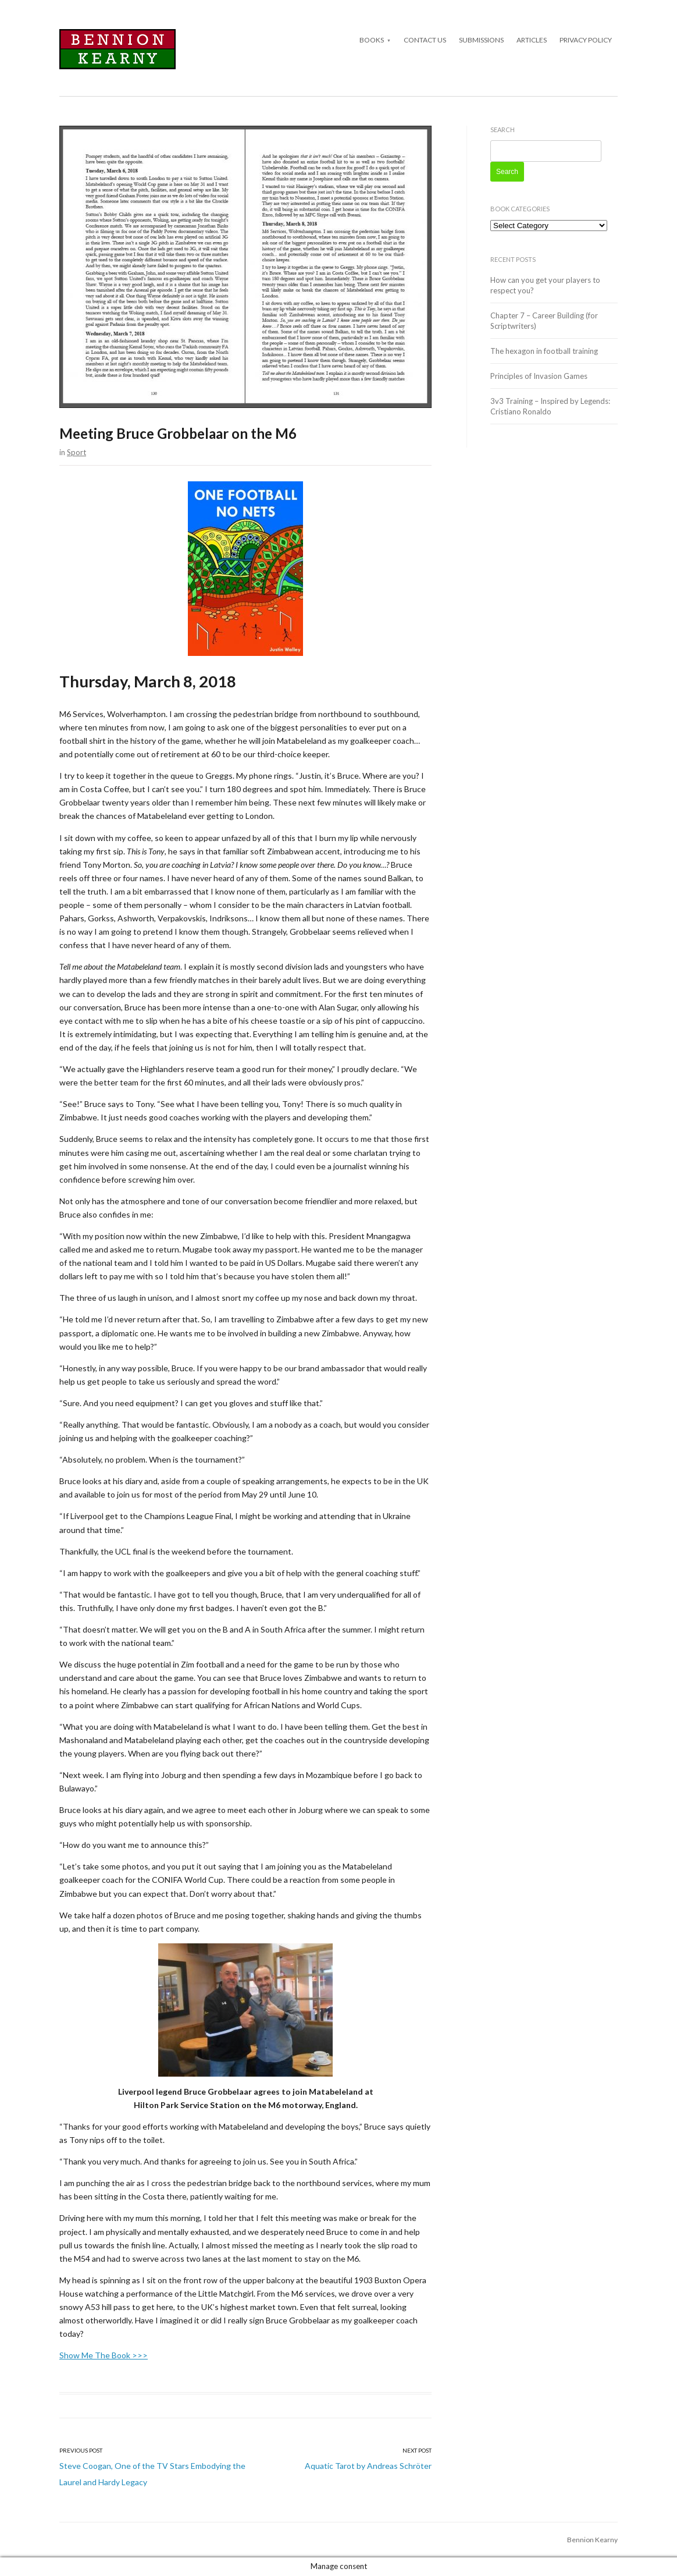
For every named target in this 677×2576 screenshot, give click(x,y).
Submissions (481, 40)
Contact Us (425, 40)
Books (371, 40)
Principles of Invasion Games (538, 376)
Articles (531, 40)
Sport (76, 452)
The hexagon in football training (544, 351)
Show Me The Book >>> (103, 2355)
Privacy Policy (586, 40)
